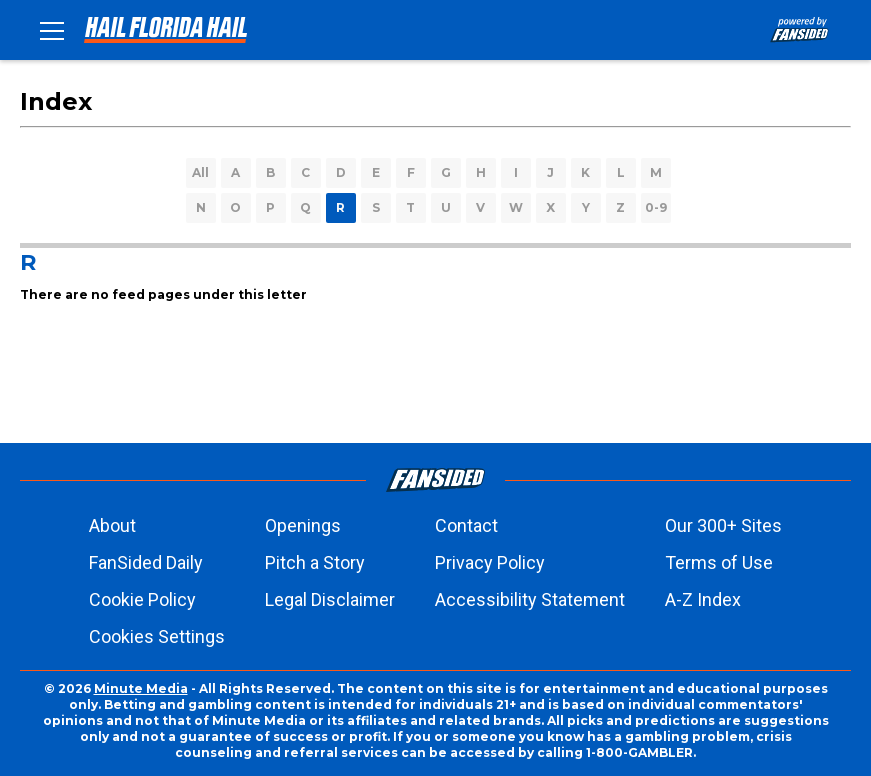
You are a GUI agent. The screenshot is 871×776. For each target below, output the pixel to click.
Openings (303, 525)
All (200, 172)
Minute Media (141, 688)
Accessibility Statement (530, 599)
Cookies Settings (157, 636)
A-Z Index (703, 599)
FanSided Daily (146, 562)
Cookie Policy (142, 599)
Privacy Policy (490, 562)
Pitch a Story (315, 562)
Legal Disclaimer (330, 599)
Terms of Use (719, 562)
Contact (466, 525)
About (112, 525)
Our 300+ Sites (723, 525)
